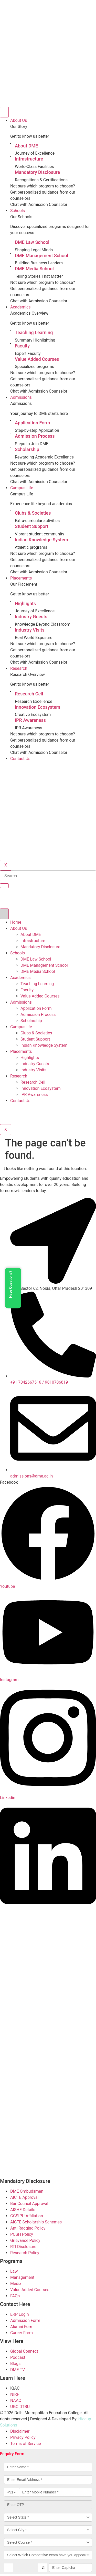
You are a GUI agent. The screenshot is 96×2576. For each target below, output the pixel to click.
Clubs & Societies (36, 1033)
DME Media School (37, 971)
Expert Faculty (28, 353)
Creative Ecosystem (33, 714)
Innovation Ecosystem (40, 1088)
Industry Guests (34, 1063)
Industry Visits (33, 1069)
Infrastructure (32, 940)
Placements (21, 578)
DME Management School (44, 965)
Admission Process (38, 1014)
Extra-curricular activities (37, 520)
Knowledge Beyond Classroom (42, 624)
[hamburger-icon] (4, 112)
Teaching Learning (37, 983)
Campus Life (21, 487)
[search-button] (4, 885)
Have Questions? (11, 1288)
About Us (18, 120)
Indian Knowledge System (43, 1045)
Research (18, 668)
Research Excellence (33, 701)
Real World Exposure (33, 637)
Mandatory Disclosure (40, 946)
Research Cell (32, 1082)
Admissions (21, 397)
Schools (17, 210)
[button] (38, 204)
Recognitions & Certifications (41, 179)
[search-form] (48, 876)
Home (15, 922)
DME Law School (35, 959)
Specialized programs (34, 366)
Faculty (27, 989)
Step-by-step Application (37, 430)
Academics (20, 307)
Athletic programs (31, 547)
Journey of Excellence (35, 153)
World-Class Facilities (34, 166)
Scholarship (31, 1020)
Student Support (35, 1039)
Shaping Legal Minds (34, 249)
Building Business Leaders (39, 263)
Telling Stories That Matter (39, 276)
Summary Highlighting (35, 340)
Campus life (21, 1026)
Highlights (29, 1057)
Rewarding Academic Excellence (44, 457)
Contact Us (20, 758)
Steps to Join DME (31, 443)
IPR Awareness (28, 727)
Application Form (36, 1008)
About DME (30, 934)
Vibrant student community (39, 534)
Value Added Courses (39, 996)
